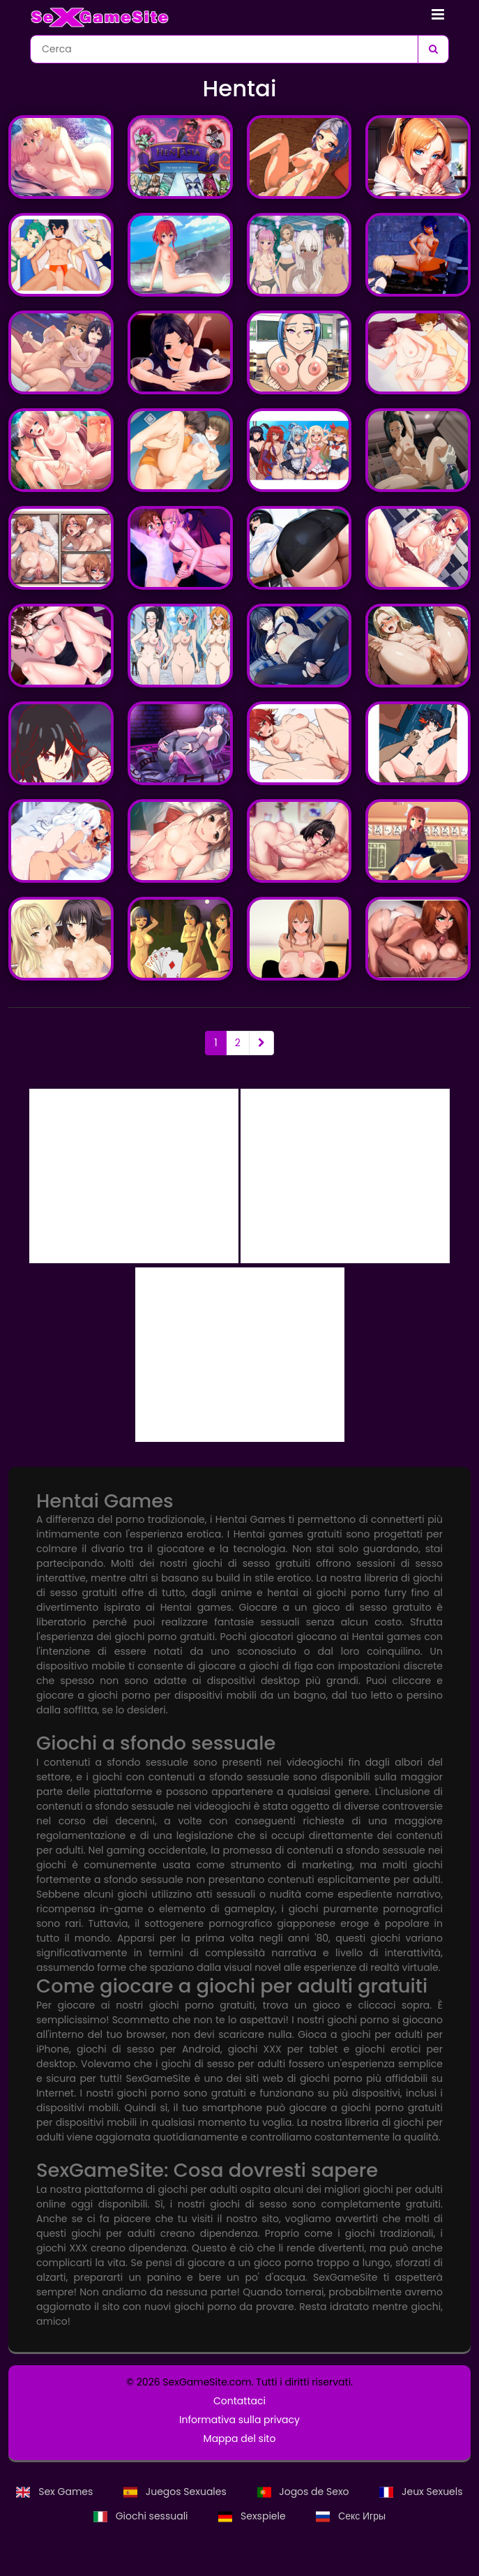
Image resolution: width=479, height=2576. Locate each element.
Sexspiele (253, 2516)
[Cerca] (433, 49)
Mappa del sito (240, 2438)
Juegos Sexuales (176, 2492)
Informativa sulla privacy (239, 2420)
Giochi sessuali (141, 2516)
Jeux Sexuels (420, 2492)
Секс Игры (351, 2516)
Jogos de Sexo (304, 2492)
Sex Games (56, 2492)
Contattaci (239, 2401)
